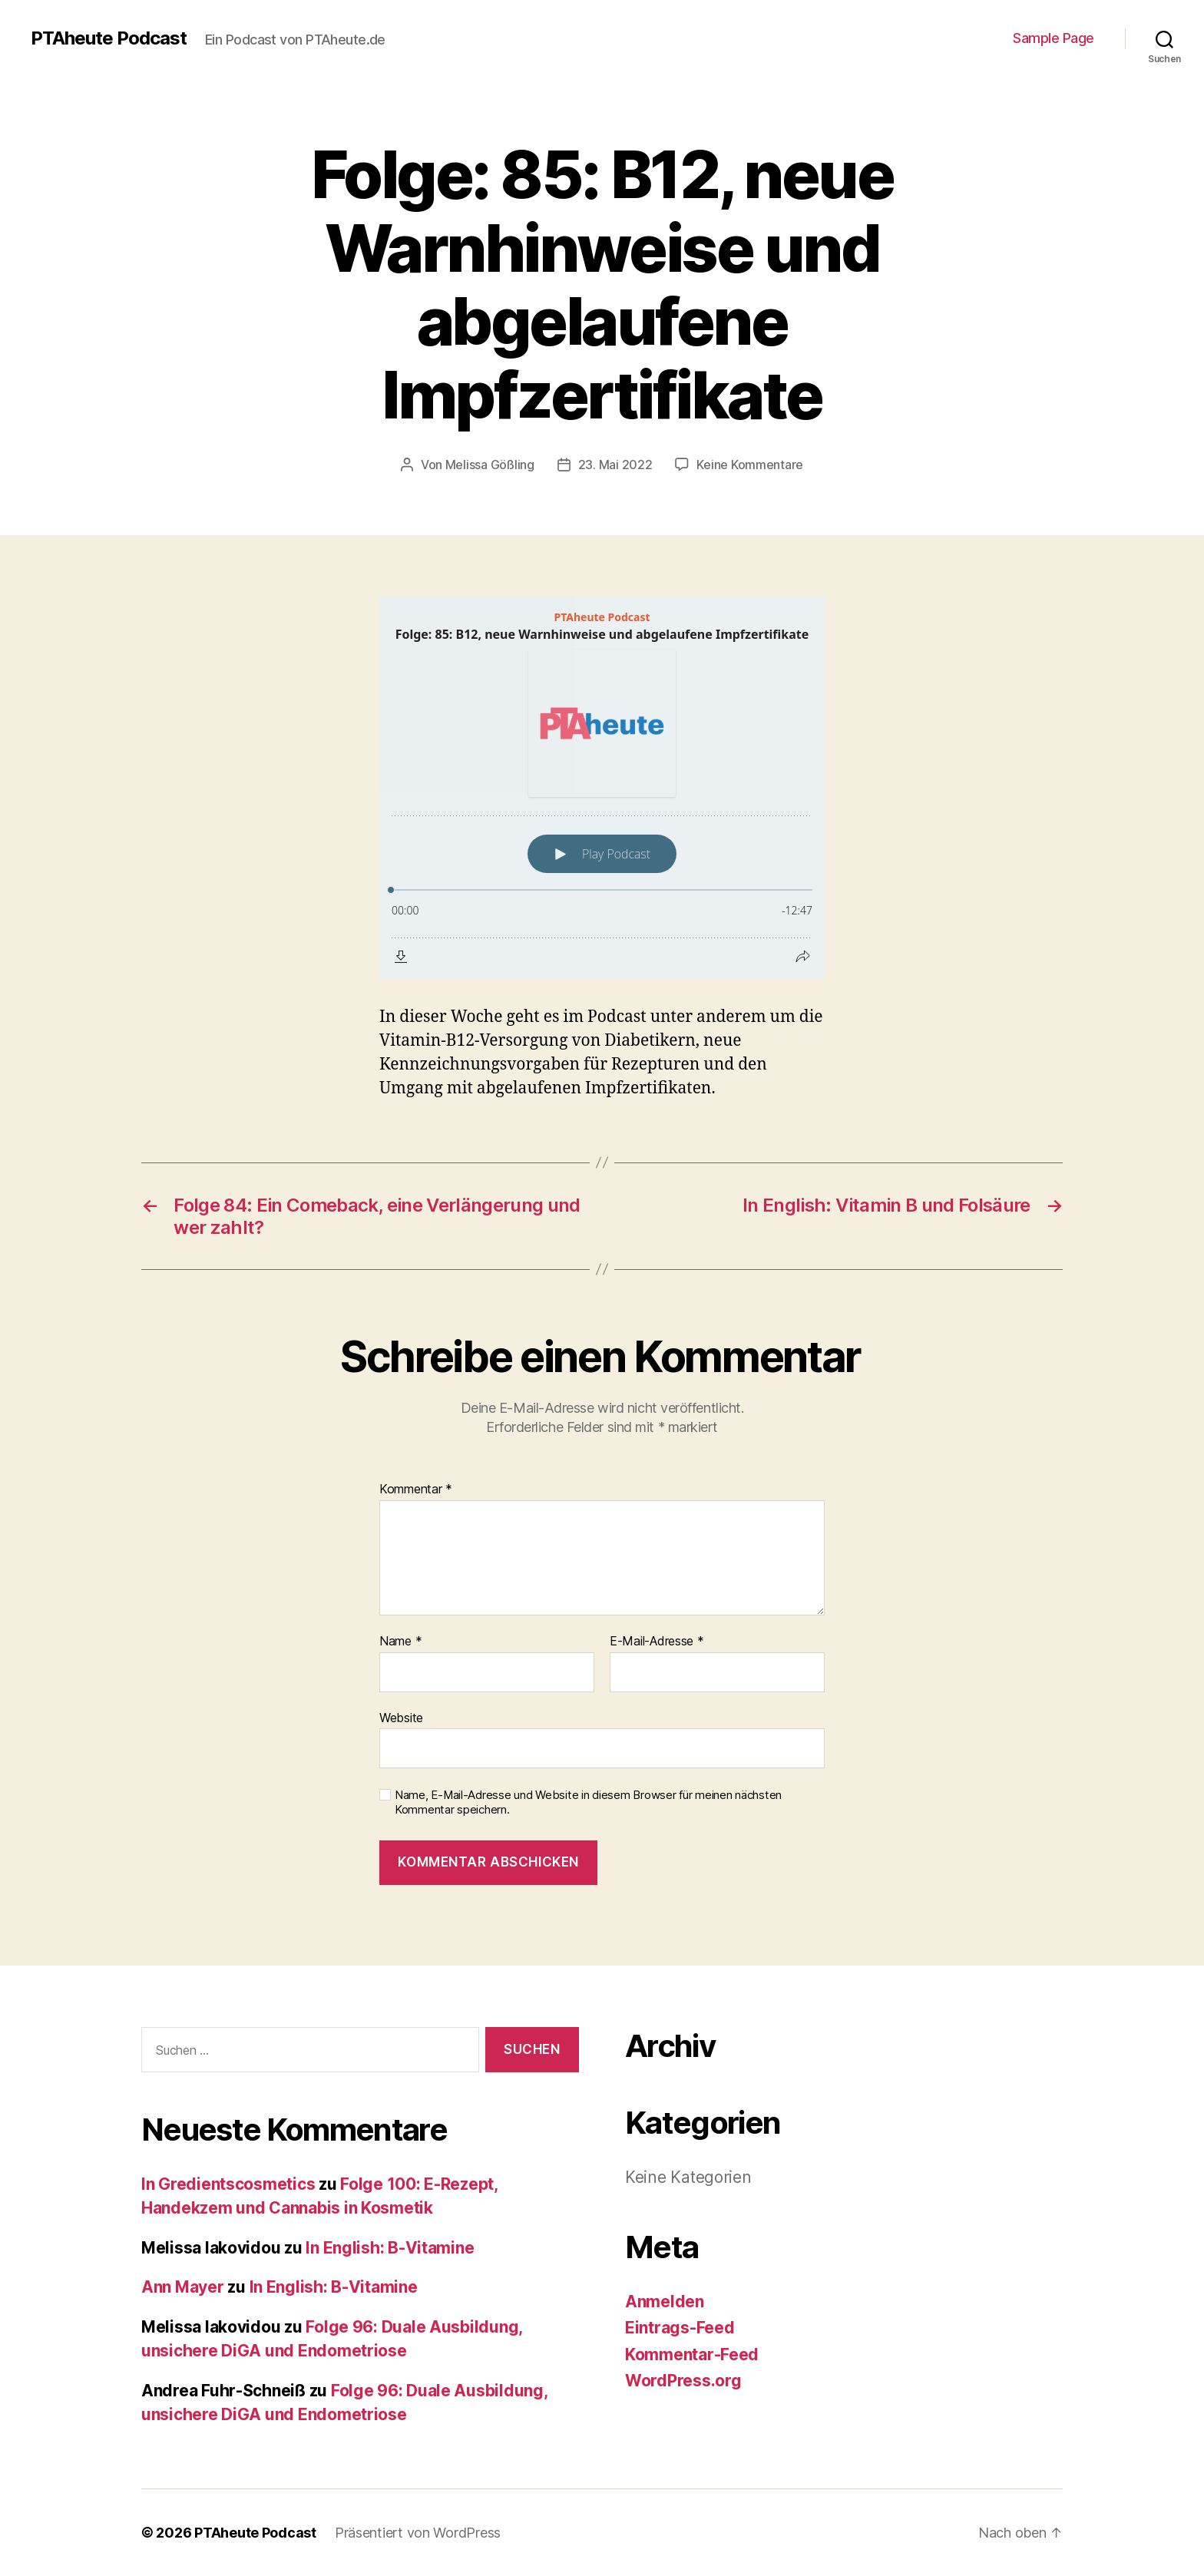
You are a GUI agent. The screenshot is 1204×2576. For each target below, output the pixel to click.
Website (401, 1717)
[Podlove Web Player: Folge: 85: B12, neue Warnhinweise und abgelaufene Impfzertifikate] (602, 787)
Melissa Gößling (489, 464)
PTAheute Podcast (109, 38)
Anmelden (664, 2301)
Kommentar (415, 1489)
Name (400, 1641)
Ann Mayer (182, 2287)
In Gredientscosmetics (228, 2184)
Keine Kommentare (749, 464)
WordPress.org (683, 2380)
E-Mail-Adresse (657, 1641)
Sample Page (1053, 38)
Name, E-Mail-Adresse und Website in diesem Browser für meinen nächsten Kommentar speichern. (588, 1802)
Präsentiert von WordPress (418, 2533)
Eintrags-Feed (680, 2327)
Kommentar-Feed (692, 2354)
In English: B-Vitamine (390, 2247)
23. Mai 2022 (615, 464)
